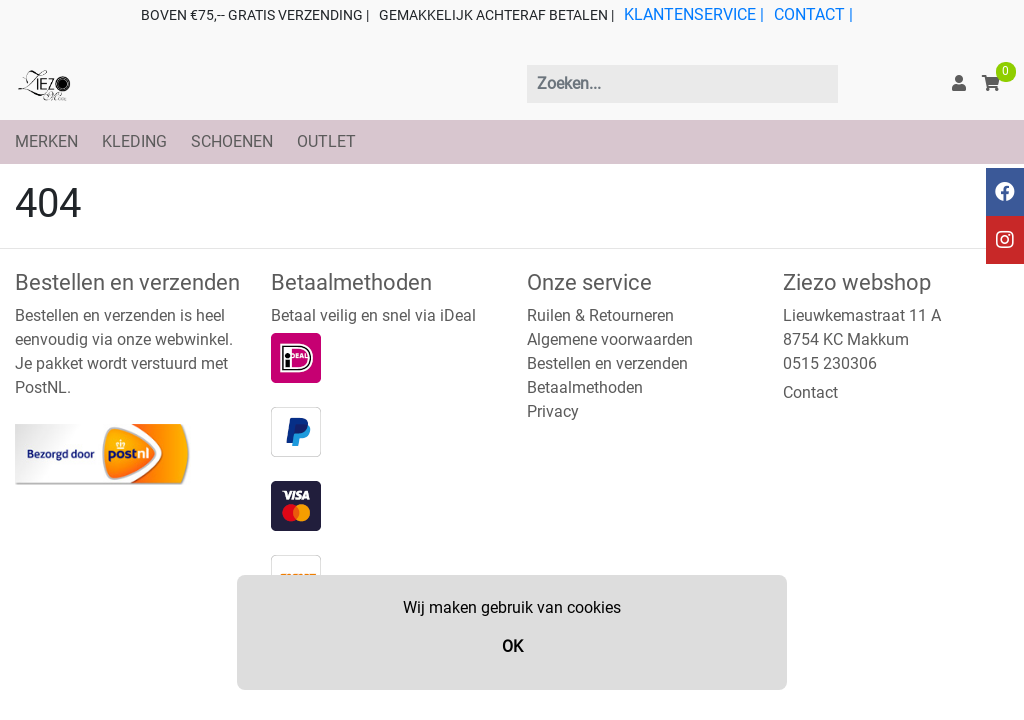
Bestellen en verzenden (607, 363)
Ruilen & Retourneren (600, 315)
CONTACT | (813, 14)
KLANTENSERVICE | (694, 14)
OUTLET (326, 141)
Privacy (553, 411)
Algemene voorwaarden (610, 339)
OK (512, 646)
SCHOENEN (232, 141)
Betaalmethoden (585, 387)
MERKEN (46, 141)
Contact (810, 392)
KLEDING (134, 141)
